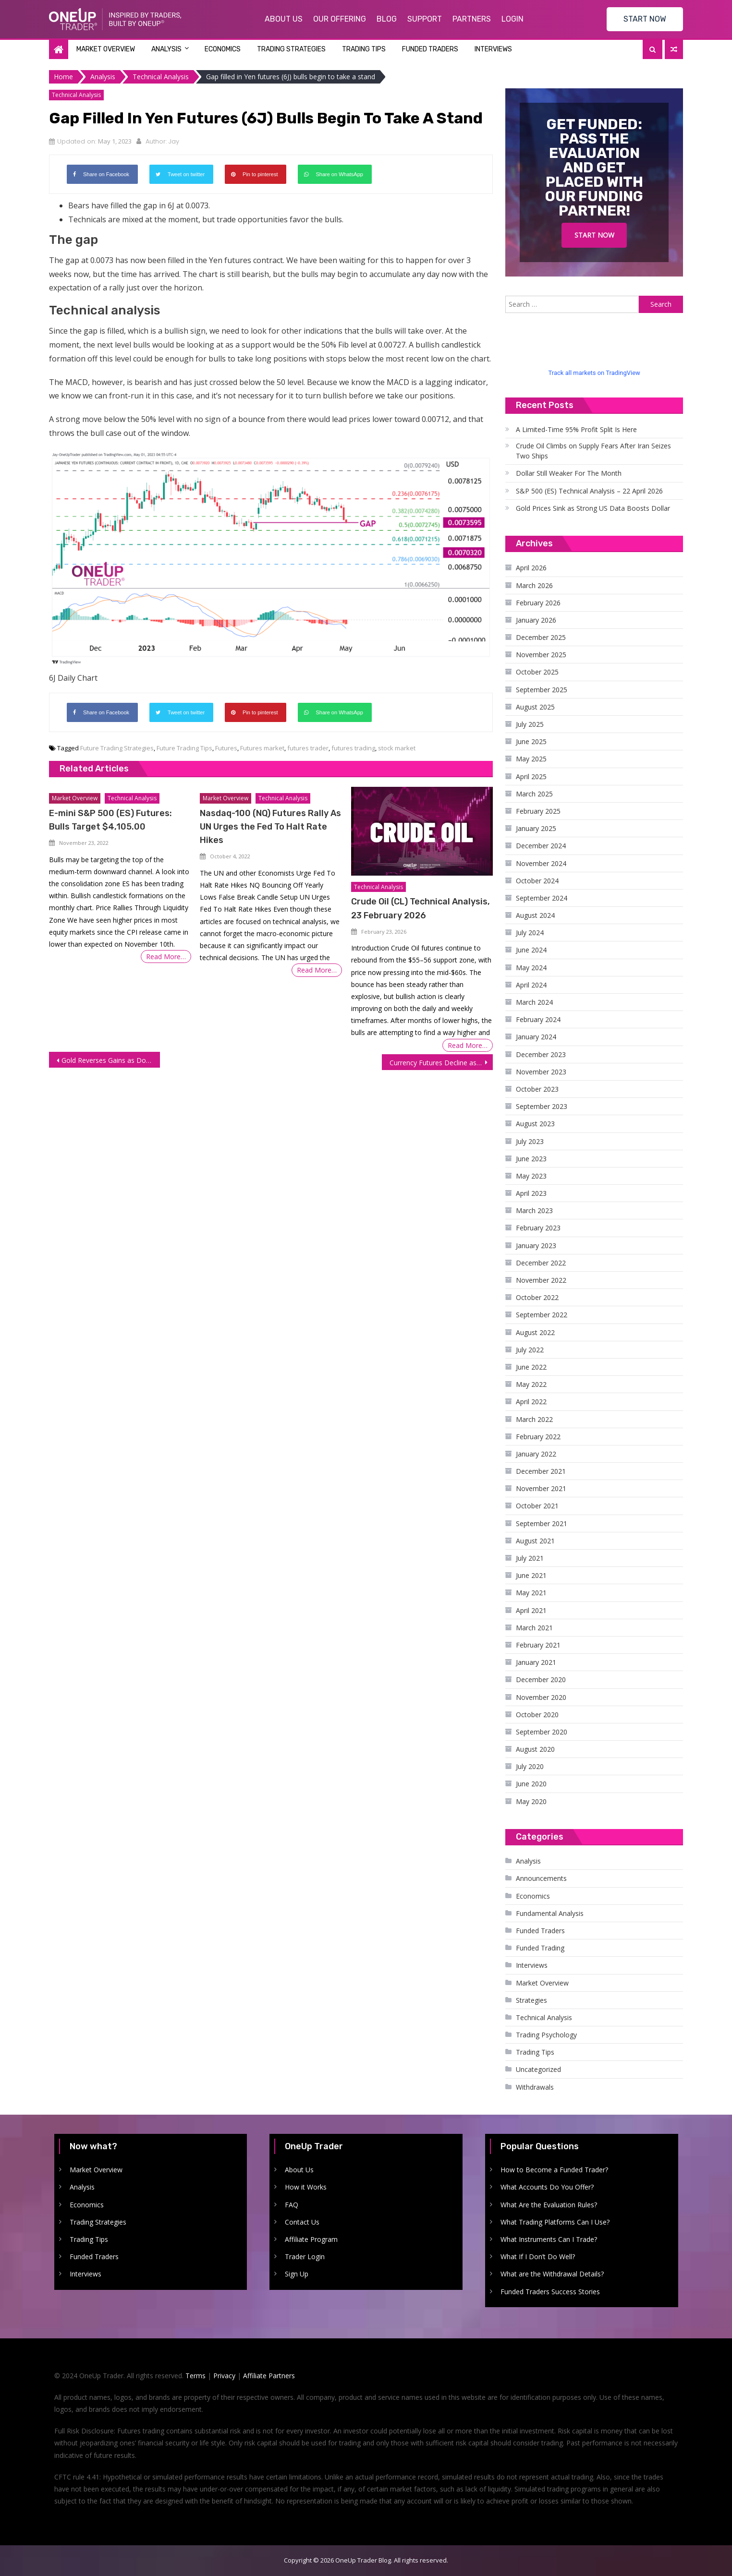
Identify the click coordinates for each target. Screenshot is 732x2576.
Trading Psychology (546, 2034)
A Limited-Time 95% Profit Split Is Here (576, 429)
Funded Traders (430, 49)
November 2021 (541, 1488)
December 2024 (541, 845)
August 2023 (535, 1123)
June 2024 (531, 949)
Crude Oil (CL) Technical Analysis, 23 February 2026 (420, 908)
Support (424, 19)
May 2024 (531, 967)
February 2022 (538, 1436)
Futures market (262, 748)
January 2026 (536, 620)
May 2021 (531, 1592)
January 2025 (536, 828)
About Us (284, 19)
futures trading (353, 748)
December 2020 (541, 1679)
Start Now (594, 235)
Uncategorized (538, 2069)
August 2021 (535, 1540)
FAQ (291, 2204)
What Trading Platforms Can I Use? (555, 2222)
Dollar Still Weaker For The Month (569, 473)
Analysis (166, 49)
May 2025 (531, 758)
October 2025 (537, 671)
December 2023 (541, 1054)
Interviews (493, 49)
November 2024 (541, 863)
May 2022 (531, 1384)
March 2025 (534, 793)
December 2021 (541, 1471)
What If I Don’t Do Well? (537, 2256)
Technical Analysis (76, 95)
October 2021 (537, 1505)
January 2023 (536, 1245)
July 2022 (530, 1349)
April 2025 (531, 776)
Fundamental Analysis (550, 1913)
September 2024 (541, 898)
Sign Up (296, 2273)
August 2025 (535, 706)
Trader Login (305, 2256)
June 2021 (531, 1575)
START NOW (644, 19)
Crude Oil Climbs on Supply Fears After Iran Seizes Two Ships (593, 450)
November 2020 (541, 1697)
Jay (174, 141)
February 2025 (538, 811)
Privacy (224, 2375)
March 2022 (534, 1419)
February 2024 (538, 1019)
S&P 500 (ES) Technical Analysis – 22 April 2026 (589, 490)
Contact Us (302, 2222)
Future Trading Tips (184, 748)
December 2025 (541, 637)
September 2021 (541, 1523)
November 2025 (541, 654)
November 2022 (541, 1280)
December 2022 (541, 1262)
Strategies (531, 2000)
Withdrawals (535, 2087)
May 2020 (531, 1801)
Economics (223, 49)
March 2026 (534, 585)
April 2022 (531, 1401)
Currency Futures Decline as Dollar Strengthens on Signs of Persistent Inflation (441, 1062)
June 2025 (531, 741)
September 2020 (541, 1731)
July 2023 (530, 1141)
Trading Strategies (291, 49)
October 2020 (537, 1714)
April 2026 (531, 567)
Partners (471, 19)
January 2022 (536, 1453)
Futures (226, 748)
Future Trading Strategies (117, 748)
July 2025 (530, 724)
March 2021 (534, 1627)
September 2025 (541, 689)
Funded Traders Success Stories (550, 2291)
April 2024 (531, 984)
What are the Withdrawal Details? (552, 2273)
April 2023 (531, 1193)
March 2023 (534, 1210)
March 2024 (534, 1002)
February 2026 (538, 602)
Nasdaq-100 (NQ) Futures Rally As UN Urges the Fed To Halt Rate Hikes (270, 826)
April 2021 (531, 1610)
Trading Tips (364, 49)
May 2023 (531, 1175)
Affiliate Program (311, 2239)
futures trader (308, 748)
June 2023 (531, 1158)
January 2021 (536, 1662)
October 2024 (537, 880)
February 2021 (538, 1644)
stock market (396, 748)
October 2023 (537, 1089)
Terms (195, 2375)
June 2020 (531, 1783)
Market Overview (105, 49)
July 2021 (530, 1558)
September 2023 (541, 1106)
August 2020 (535, 1749)
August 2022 (535, 1332)
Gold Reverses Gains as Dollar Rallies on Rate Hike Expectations (110, 1060)
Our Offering (339, 19)
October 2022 (537, 1297)
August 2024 (535, 915)
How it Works (306, 2186)
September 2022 (541, 1314)
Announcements (541, 1878)
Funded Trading (540, 1947)
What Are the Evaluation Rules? (548, 2204)
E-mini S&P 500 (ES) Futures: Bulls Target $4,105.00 (110, 820)
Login (512, 19)
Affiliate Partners (269, 2375)
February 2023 (538, 1227)
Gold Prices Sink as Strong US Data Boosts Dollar (593, 508)
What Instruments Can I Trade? (548, 2239)
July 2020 (530, 1766)
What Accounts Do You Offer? (547, 2186)
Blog (387, 19)
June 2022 (531, 1367)
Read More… (166, 956)
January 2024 (536, 1036)
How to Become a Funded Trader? (554, 2169)
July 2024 (530, 932)
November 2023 (541, 1071)
